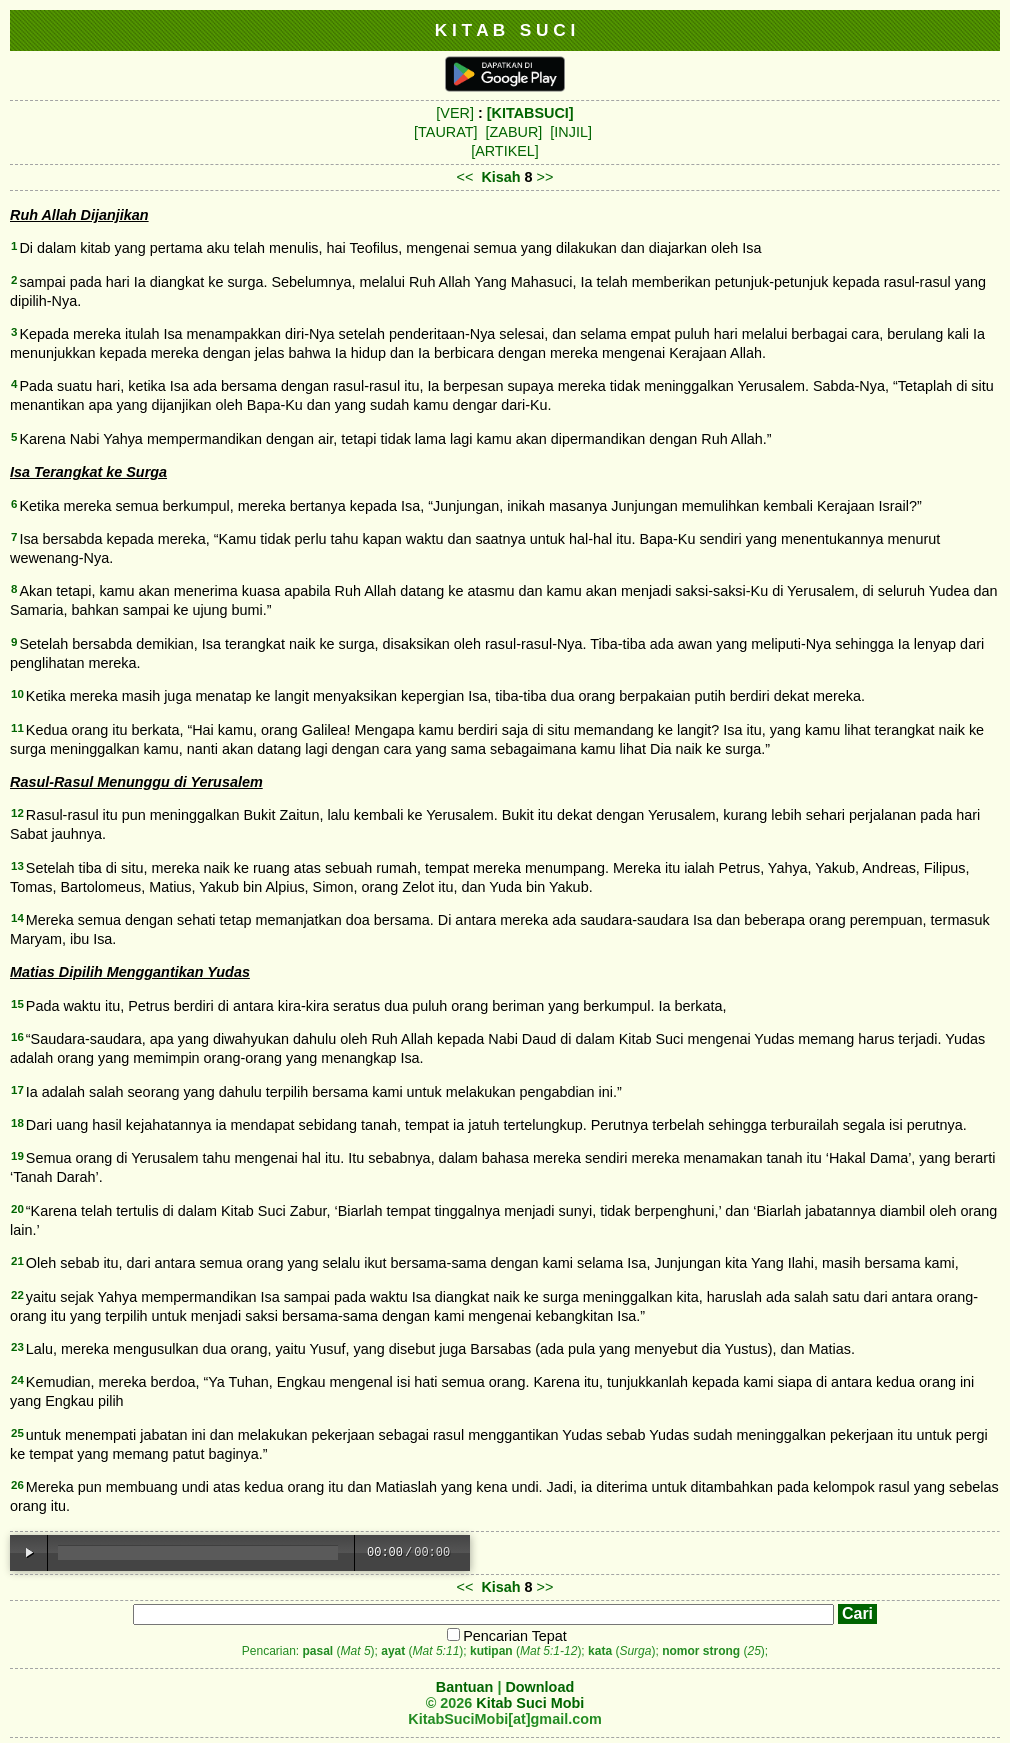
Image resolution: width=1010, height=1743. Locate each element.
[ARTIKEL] (505, 151)
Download (539, 1687)
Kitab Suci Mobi (530, 1703)
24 (17, 1380)
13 (17, 866)
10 (17, 694)
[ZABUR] (514, 132)
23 (17, 1347)
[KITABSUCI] (530, 113)
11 (17, 728)
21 (17, 1261)
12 (17, 813)
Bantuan (465, 1687)
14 (17, 918)
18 (17, 1123)
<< (465, 177)
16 (17, 1037)
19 (17, 1156)
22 (17, 1295)
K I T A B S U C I (505, 30)
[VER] (455, 113)
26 (17, 1485)
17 (17, 1090)
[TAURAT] (445, 132)
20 (17, 1209)
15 (17, 1004)
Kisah (500, 177)
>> (545, 177)
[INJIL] (571, 132)
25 (17, 1433)
